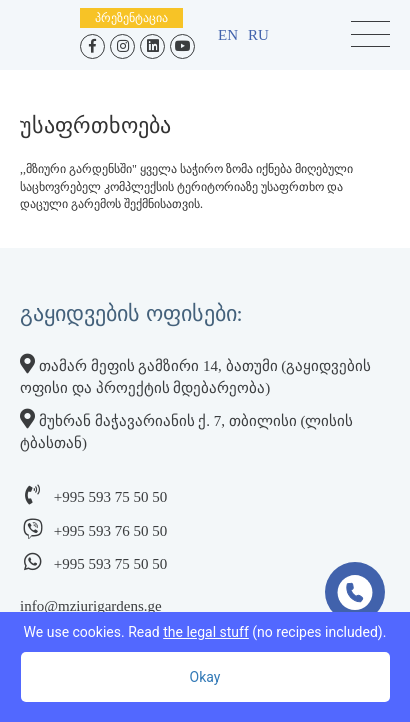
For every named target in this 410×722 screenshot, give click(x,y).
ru (258, 35)
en (228, 35)
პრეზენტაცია (131, 18)
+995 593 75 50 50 (110, 497)
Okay (205, 677)
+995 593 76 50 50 (110, 531)
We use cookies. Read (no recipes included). (205, 632)
